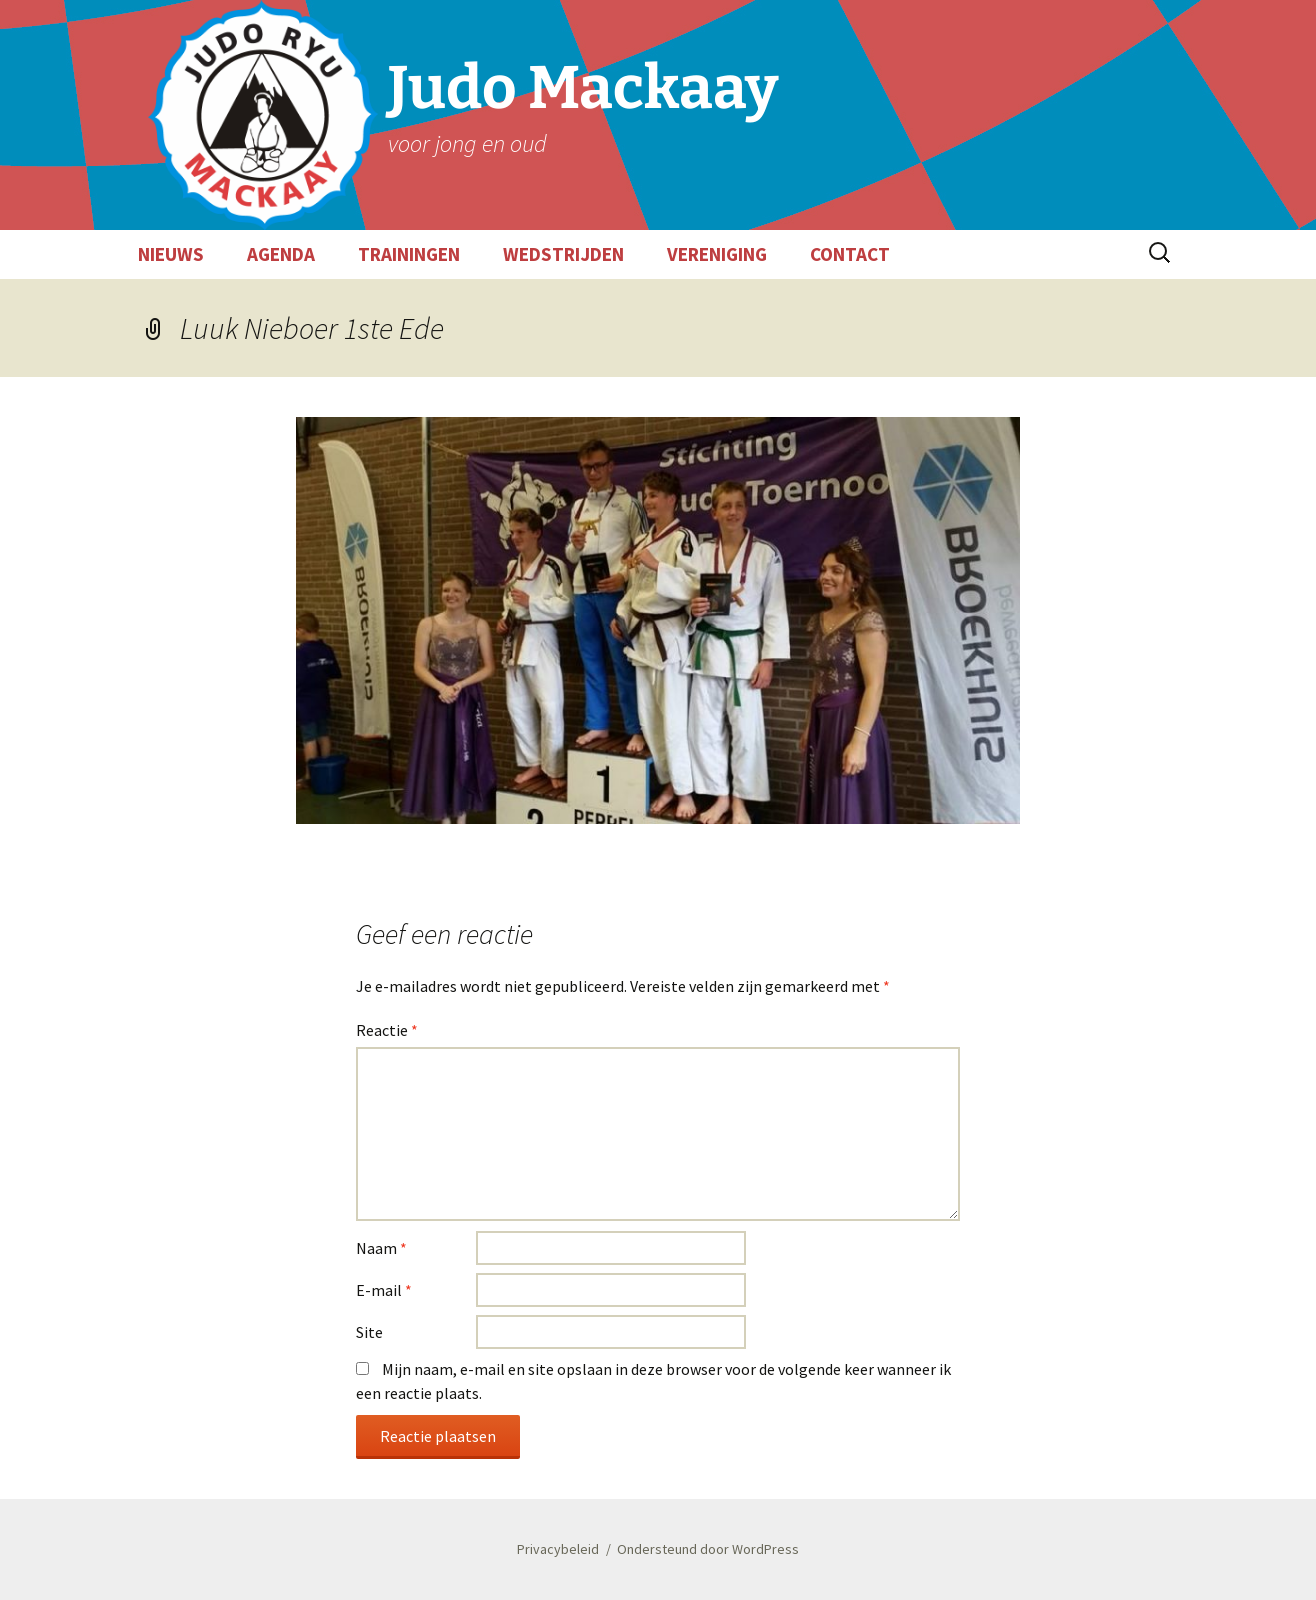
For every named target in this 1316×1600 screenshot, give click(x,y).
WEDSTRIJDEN (563, 254)
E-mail (384, 1290)
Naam (381, 1248)
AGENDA (281, 254)
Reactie (387, 1030)
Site (369, 1332)
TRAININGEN (409, 254)
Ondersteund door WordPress (708, 1549)
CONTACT (850, 254)
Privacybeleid (558, 1549)
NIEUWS (171, 254)
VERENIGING (717, 254)
